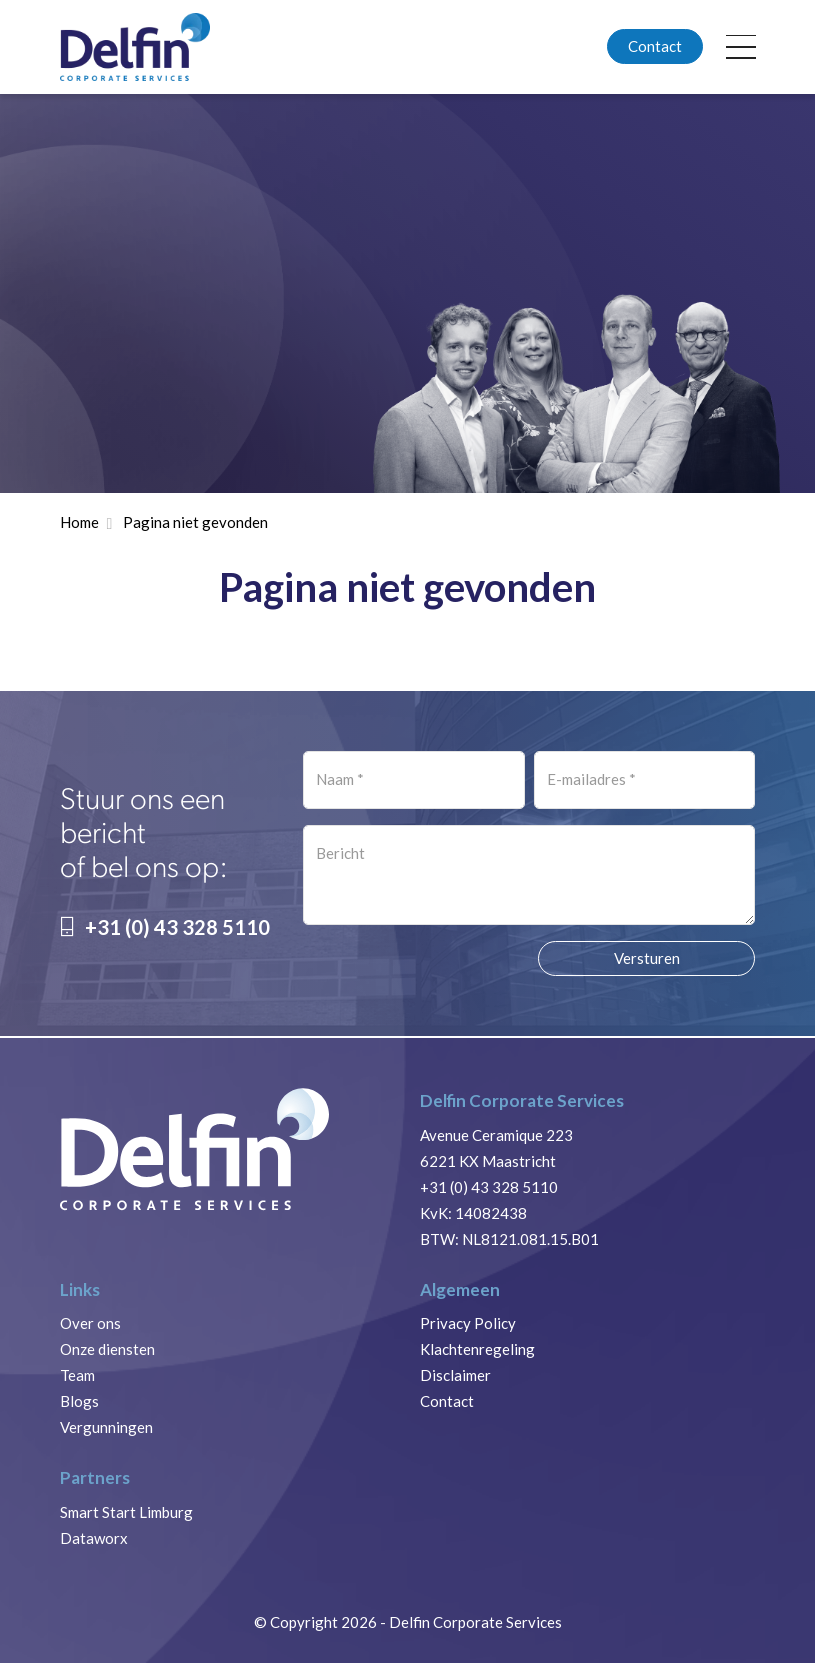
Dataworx (94, 1538)
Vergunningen (106, 1427)
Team (77, 1375)
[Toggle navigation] (741, 47)
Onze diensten (107, 1349)
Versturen (647, 958)
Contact (655, 46)
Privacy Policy (468, 1323)
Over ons (90, 1323)
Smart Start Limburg (126, 1512)
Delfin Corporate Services (475, 1622)
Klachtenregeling (477, 1349)
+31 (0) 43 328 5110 (165, 927)
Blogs (79, 1401)
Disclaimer (455, 1375)
